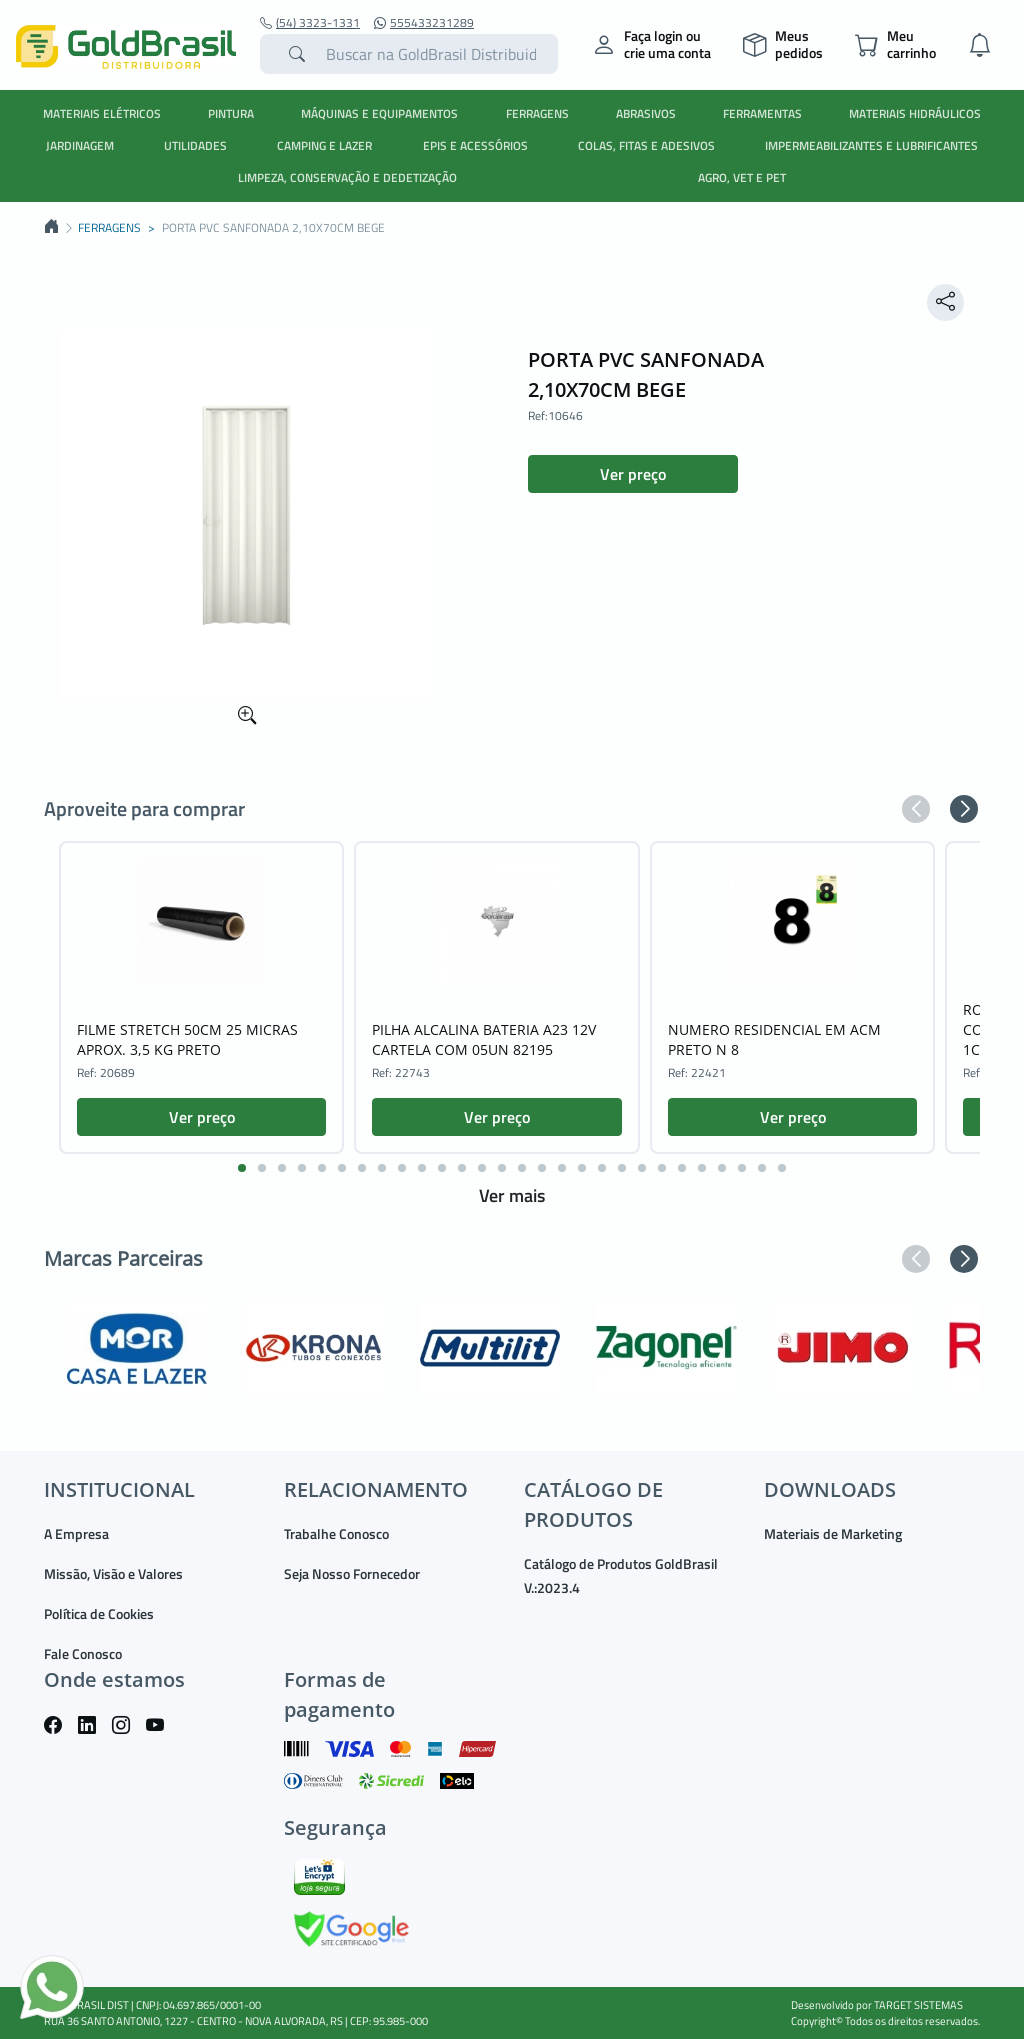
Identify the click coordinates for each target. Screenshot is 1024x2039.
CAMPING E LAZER (324, 145)
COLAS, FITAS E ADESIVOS (646, 145)
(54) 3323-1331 (310, 23)
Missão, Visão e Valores (113, 1573)
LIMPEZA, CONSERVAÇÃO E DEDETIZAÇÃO (347, 177)
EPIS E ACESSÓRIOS (475, 145)
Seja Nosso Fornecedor (352, 1573)
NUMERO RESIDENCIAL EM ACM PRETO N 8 (774, 1039)
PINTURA (231, 113)
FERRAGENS (537, 113)
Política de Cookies (99, 1613)
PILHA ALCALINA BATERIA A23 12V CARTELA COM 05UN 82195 (484, 1039)
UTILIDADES (195, 145)
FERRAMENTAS (762, 113)
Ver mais (512, 1195)
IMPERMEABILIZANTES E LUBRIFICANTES (871, 145)
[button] (916, 809)
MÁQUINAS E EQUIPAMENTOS (379, 113)
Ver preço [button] (633, 474)
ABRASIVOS (646, 113)
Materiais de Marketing (833, 1533)
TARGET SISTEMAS (918, 2005)
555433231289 (424, 23)
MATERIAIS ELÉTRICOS (102, 113)
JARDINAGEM (80, 145)
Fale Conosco (83, 1653)
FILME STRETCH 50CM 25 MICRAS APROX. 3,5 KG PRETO (187, 1039)
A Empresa (76, 1533)
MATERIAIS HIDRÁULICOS (915, 113)
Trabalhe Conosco (336, 1533)
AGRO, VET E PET (742, 177)
